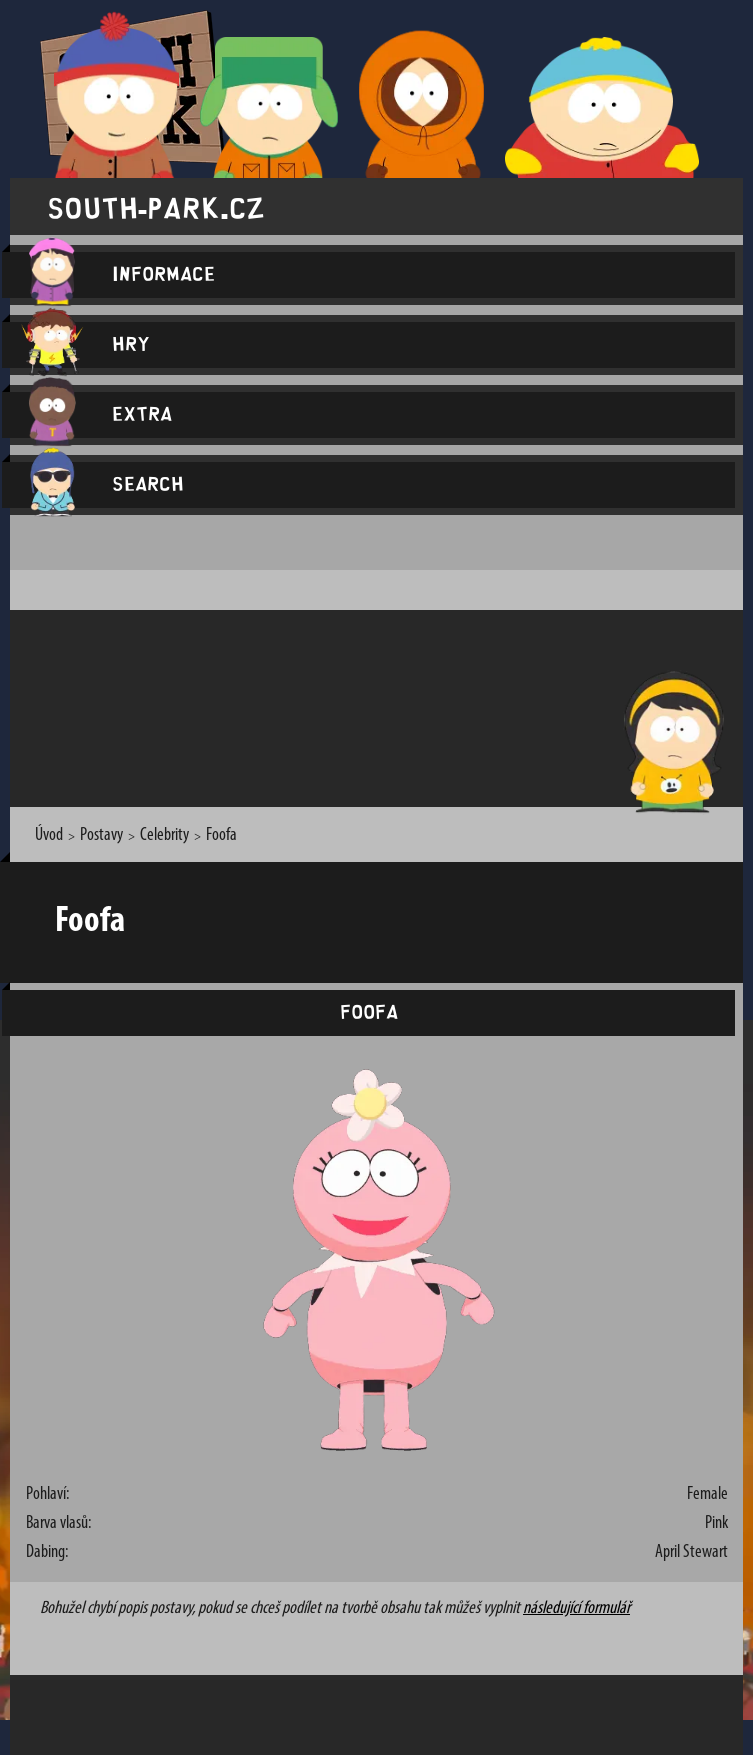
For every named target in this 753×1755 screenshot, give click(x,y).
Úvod (49, 835)
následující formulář (576, 1608)
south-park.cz (156, 206)
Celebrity (164, 835)
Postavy (101, 835)
